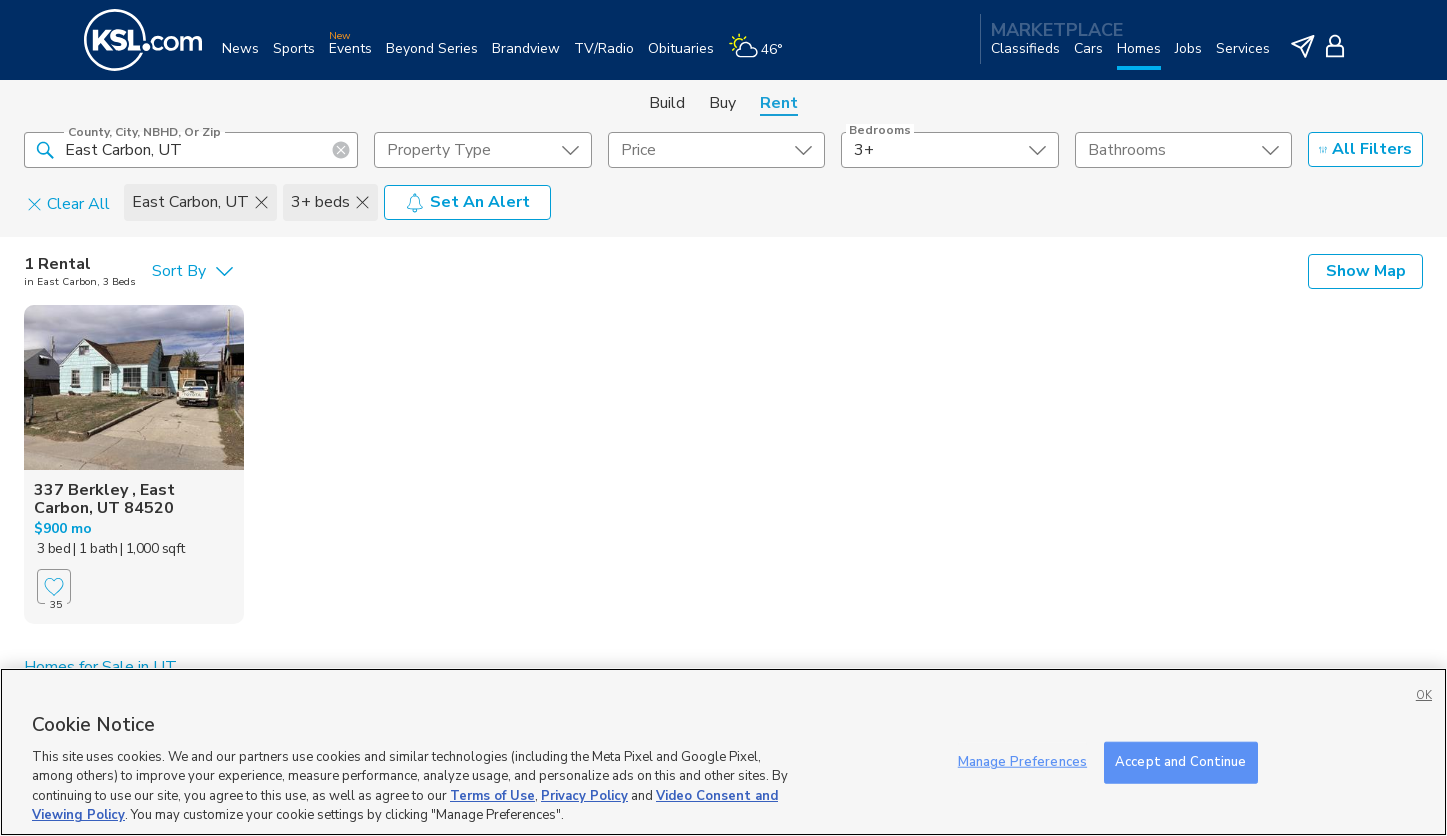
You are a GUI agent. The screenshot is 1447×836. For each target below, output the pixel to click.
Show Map (1366, 271)
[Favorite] (54, 586)
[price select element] (716, 150)
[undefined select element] (482, 150)
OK (1424, 695)
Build (667, 103)
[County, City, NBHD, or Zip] (191, 150)
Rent (779, 103)
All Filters (1365, 149)
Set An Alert (467, 202)
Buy (722, 103)
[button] (45, 149)
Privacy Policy (584, 796)
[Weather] (762, 56)
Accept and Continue (1180, 762)
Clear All (68, 203)
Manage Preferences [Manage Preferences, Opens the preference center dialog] (1022, 762)
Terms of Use (492, 796)
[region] (723, 752)
